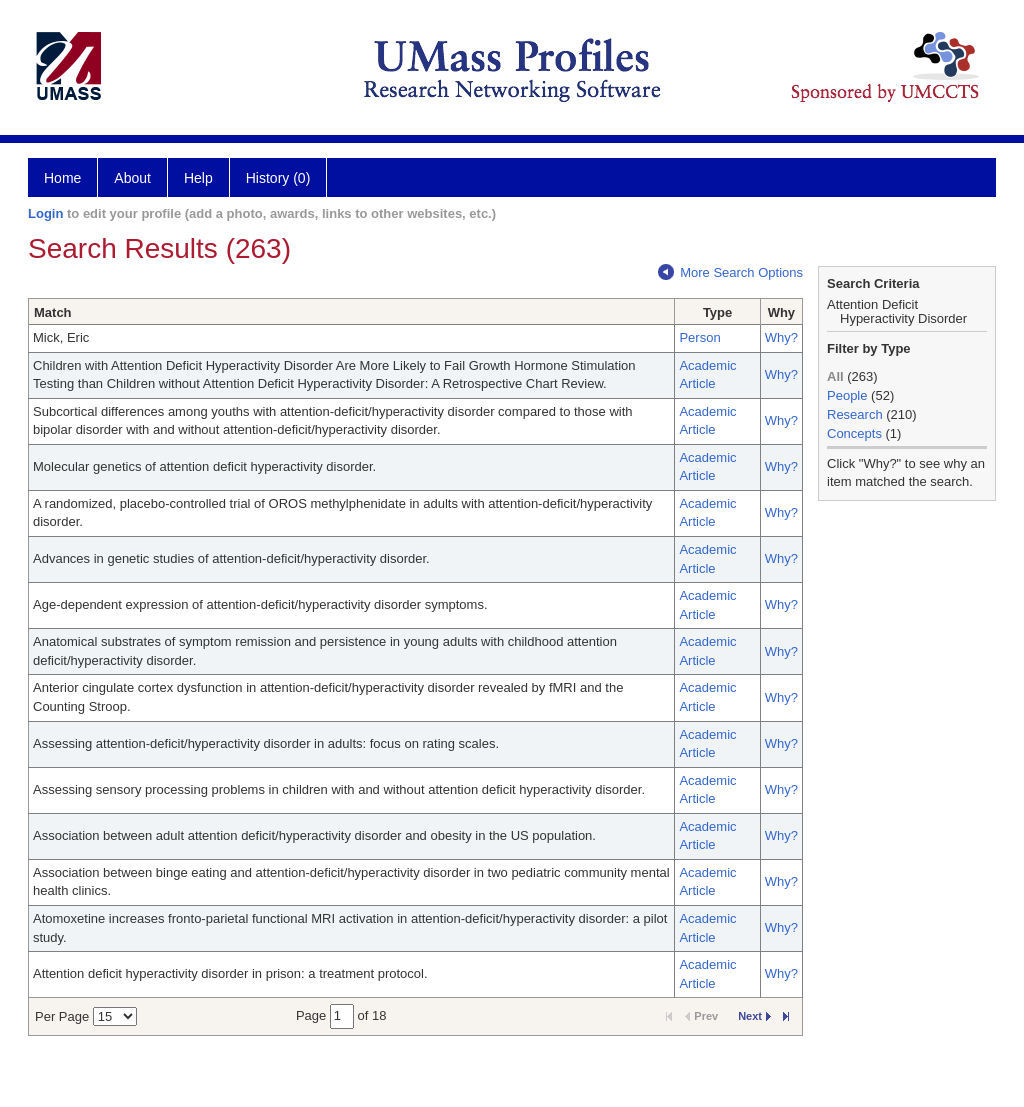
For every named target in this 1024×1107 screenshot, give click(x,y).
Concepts (854, 433)
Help (198, 178)
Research (855, 414)
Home (62, 178)
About (132, 178)
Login (45, 213)
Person (699, 337)
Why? (781, 337)
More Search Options (730, 272)
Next (754, 1016)
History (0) (278, 178)
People (847, 395)
